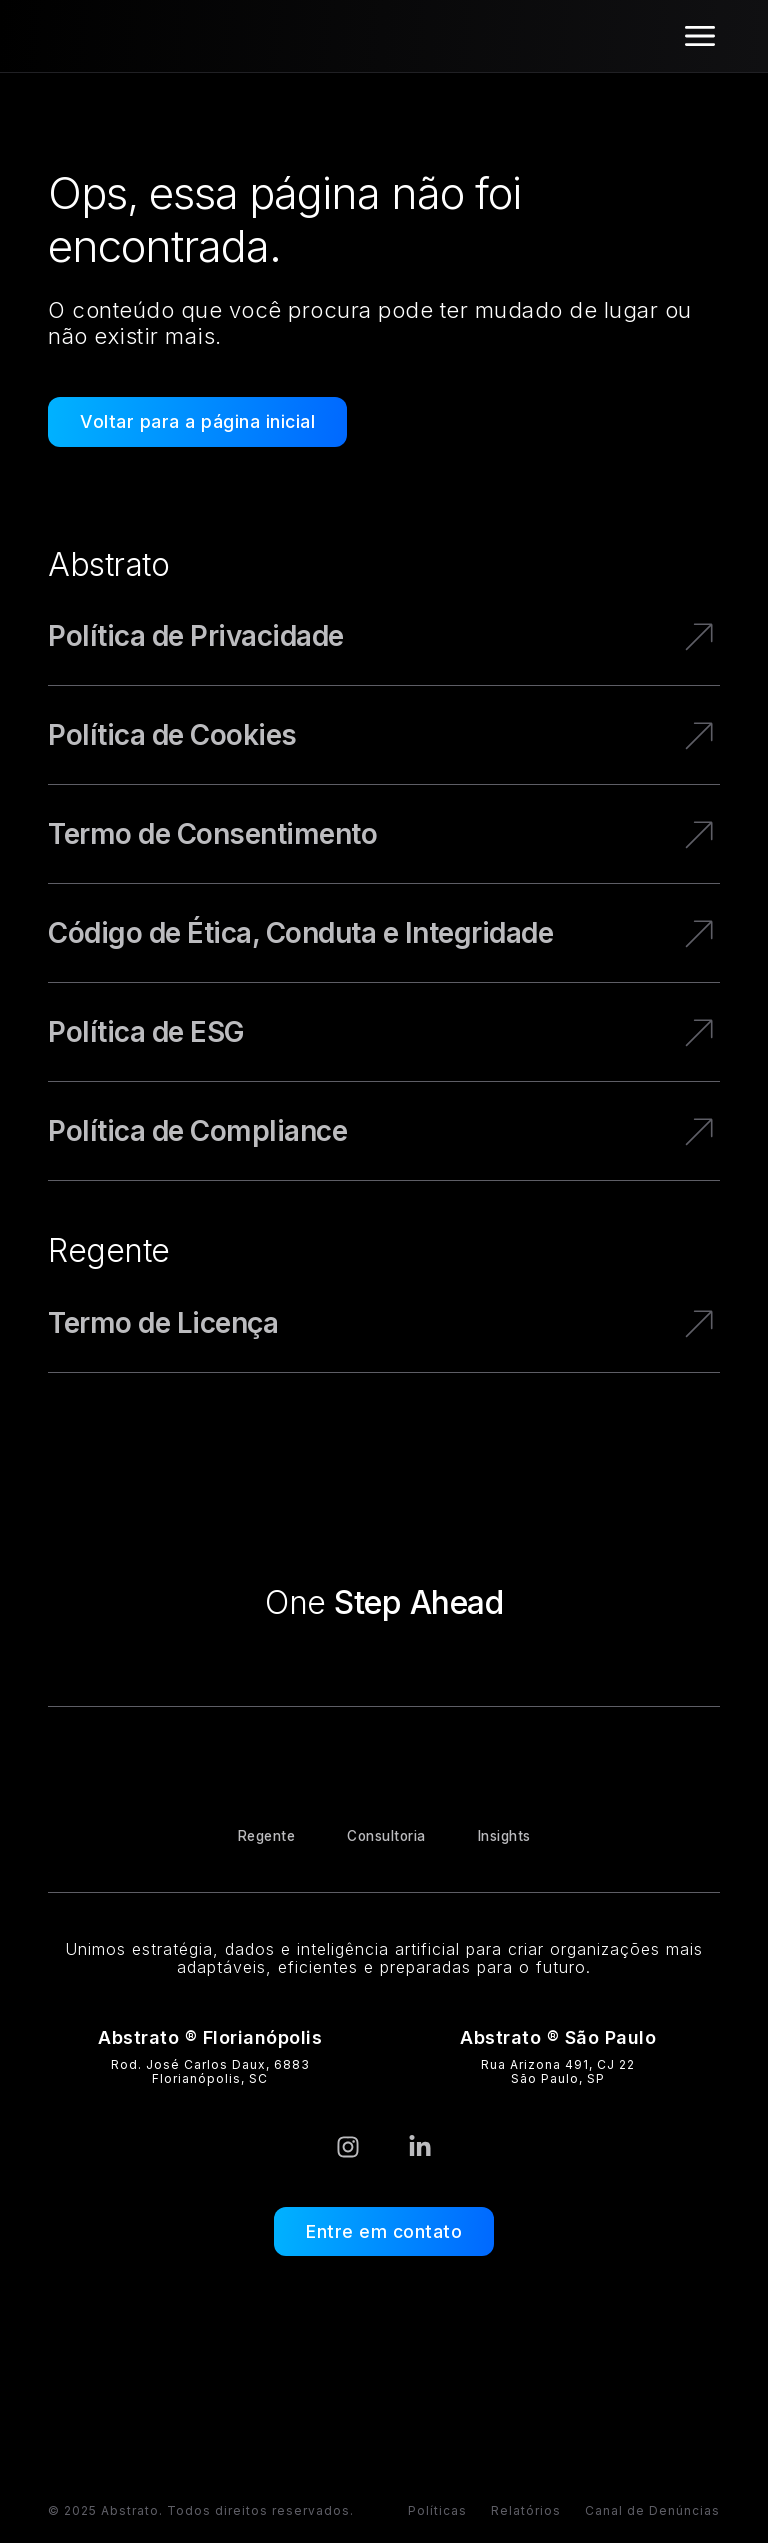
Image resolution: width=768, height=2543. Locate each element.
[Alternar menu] (700, 36)
